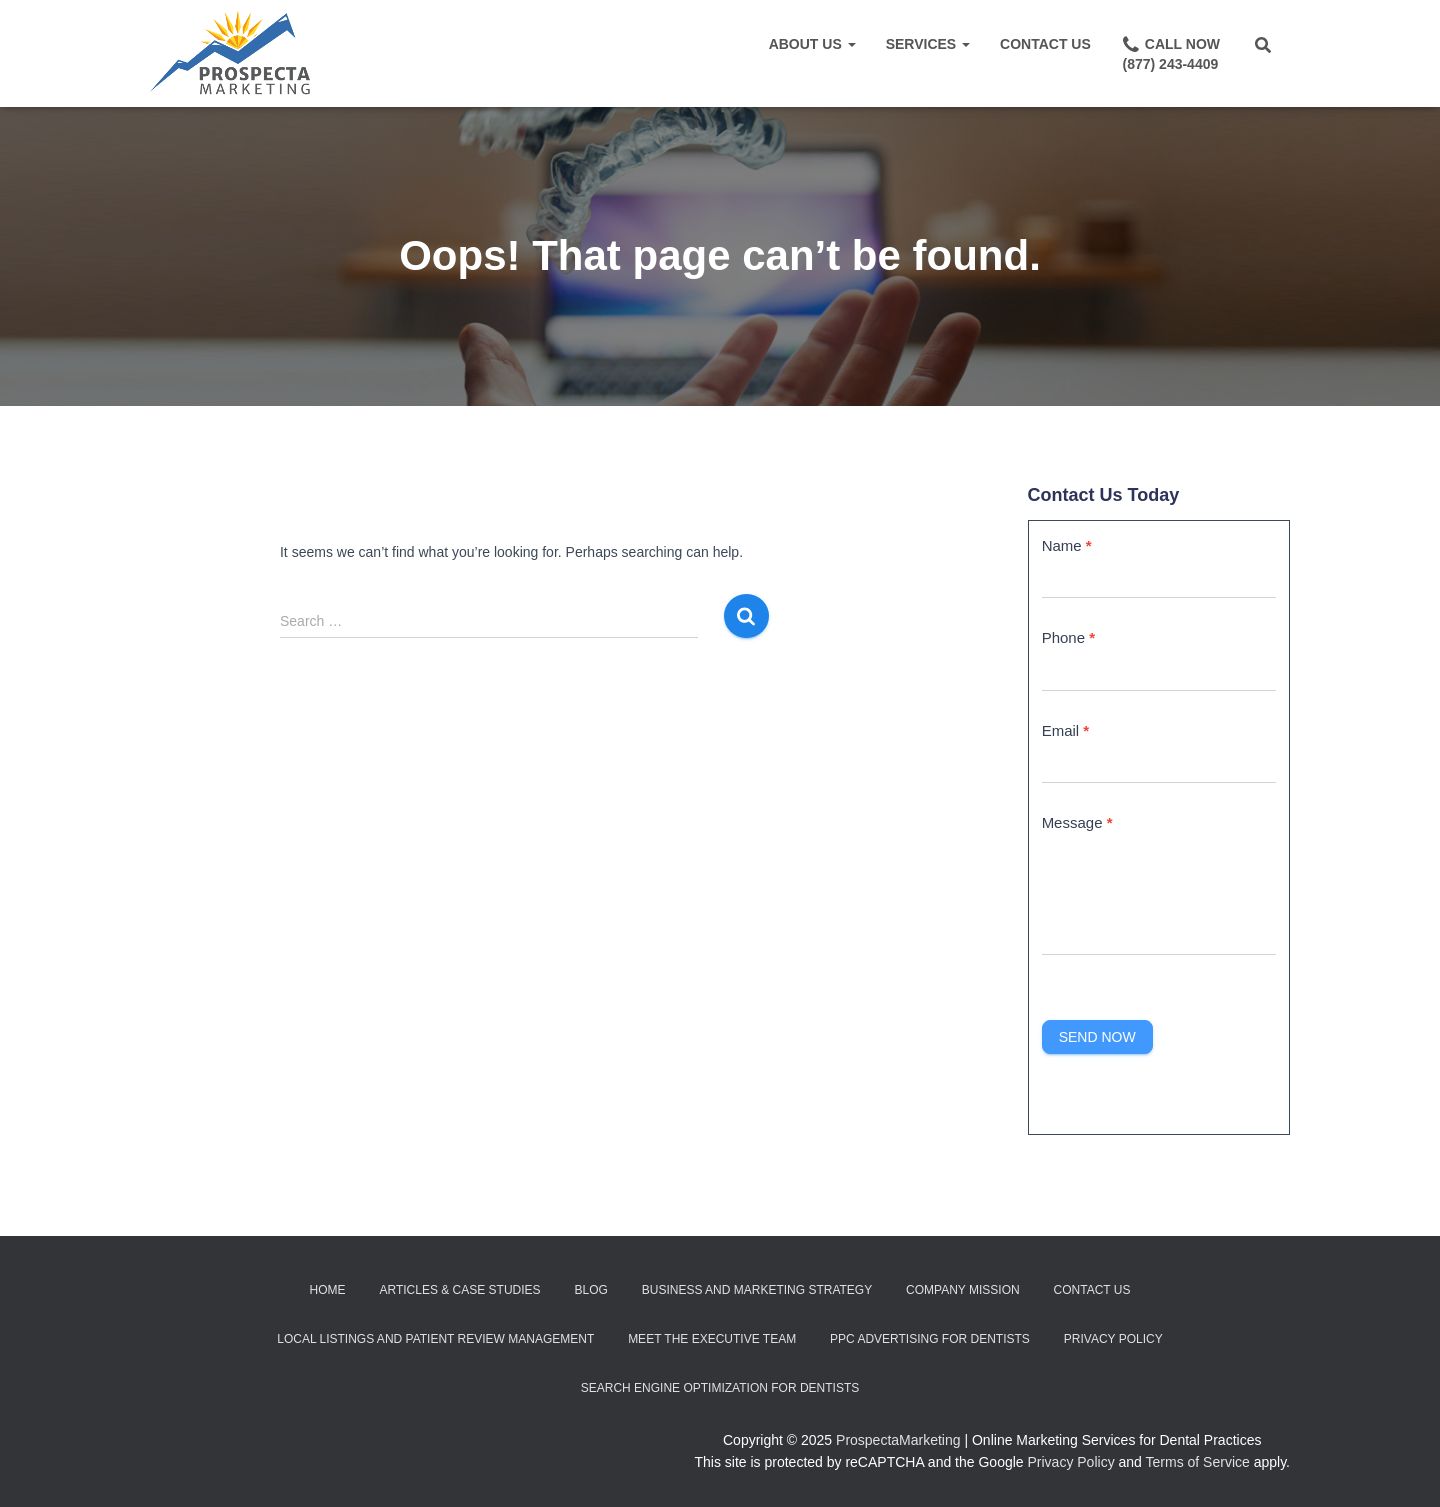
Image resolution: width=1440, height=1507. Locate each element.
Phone (1068, 637)
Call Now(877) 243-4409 (1170, 53)
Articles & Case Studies (459, 1290)
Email (1066, 730)
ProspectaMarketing (898, 1440)
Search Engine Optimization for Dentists (720, 1388)
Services (928, 44)
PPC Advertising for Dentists (930, 1339)
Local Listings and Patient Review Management (435, 1339)
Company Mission (963, 1290)
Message (1077, 822)
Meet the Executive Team (712, 1339)
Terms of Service (1198, 1462)
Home (328, 1290)
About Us (812, 44)
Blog (590, 1290)
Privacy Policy (1113, 1339)
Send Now (1097, 1037)
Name (1067, 545)
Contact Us (1045, 44)
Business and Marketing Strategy (757, 1290)
